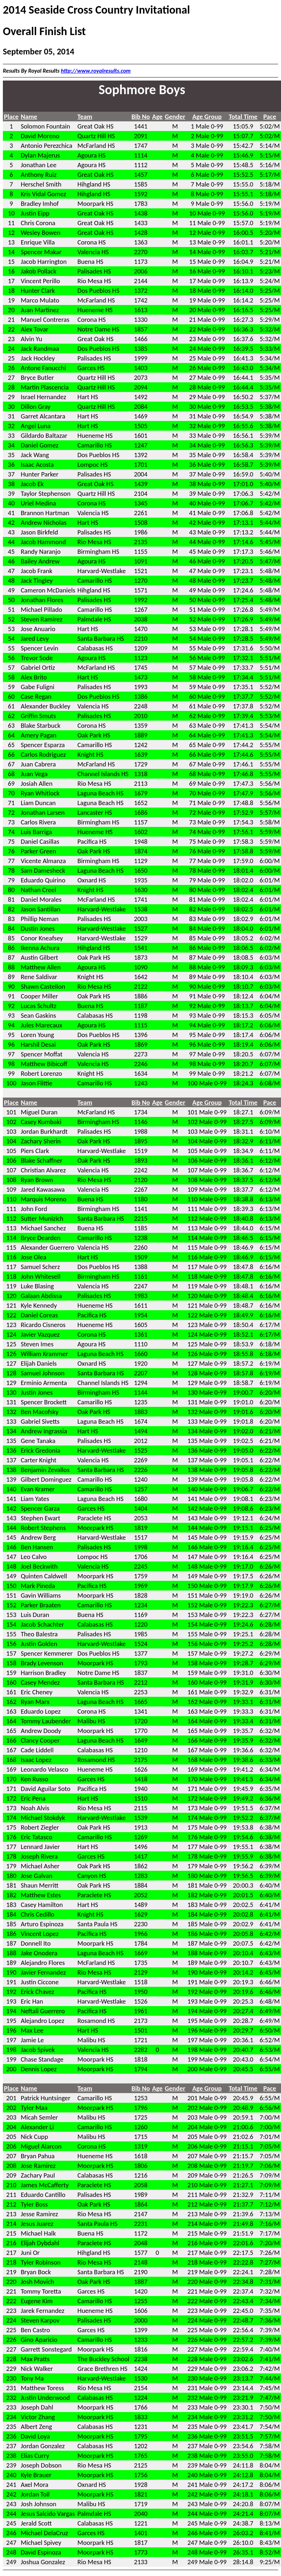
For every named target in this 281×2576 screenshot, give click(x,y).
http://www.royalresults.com (96, 70)
